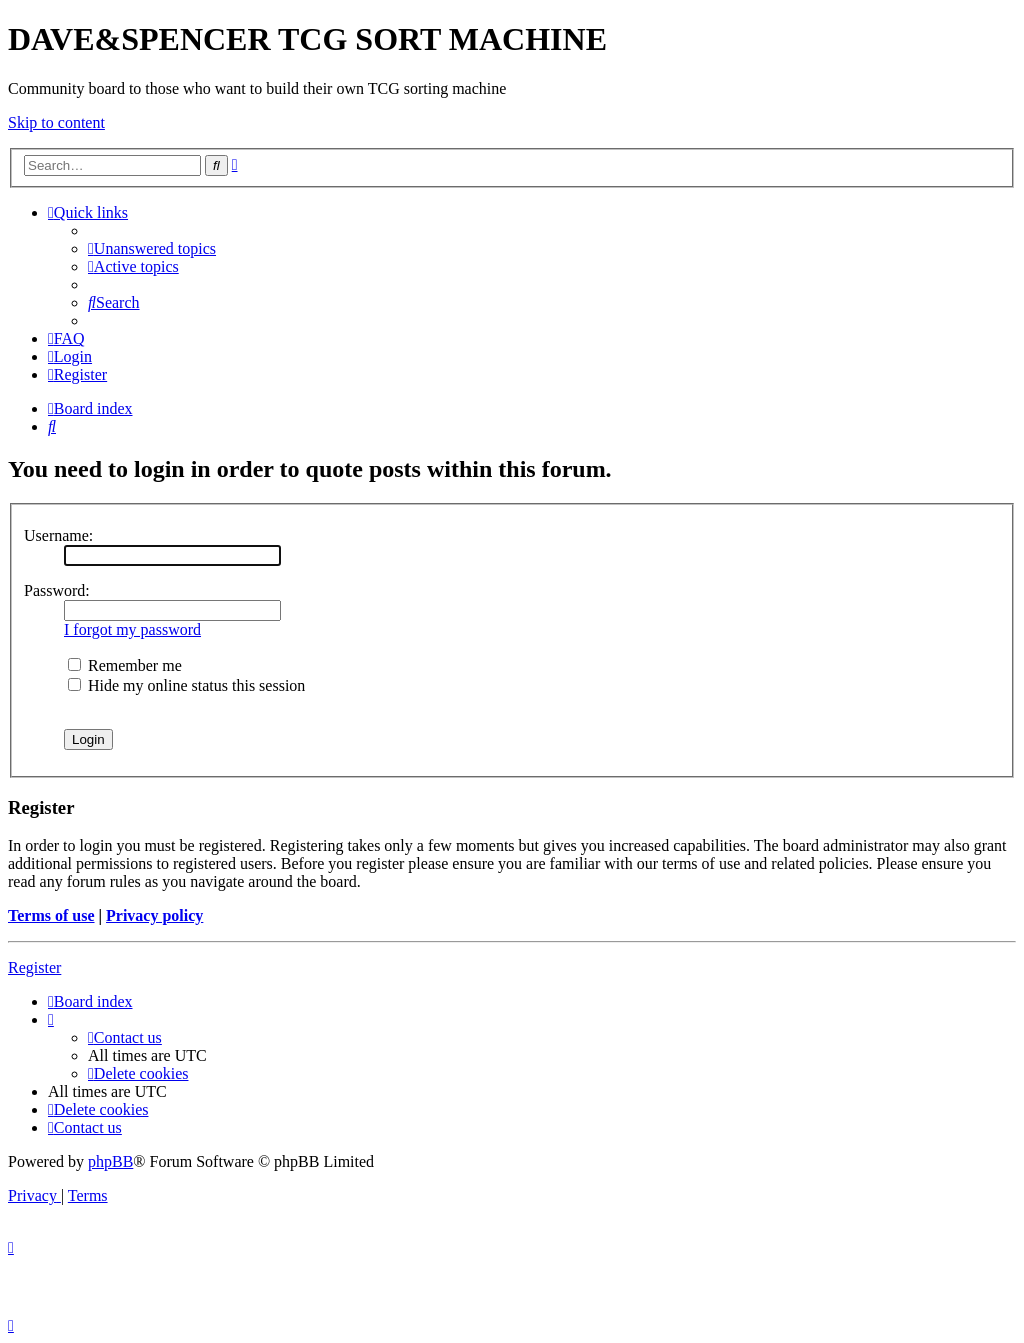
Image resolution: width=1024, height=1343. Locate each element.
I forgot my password (132, 629)
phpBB (110, 1161)
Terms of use (51, 915)
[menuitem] (152, 248)
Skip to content (56, 122)
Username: (58, 535)
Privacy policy (154, 915)
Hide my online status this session (186, 685)
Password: (57, 590)
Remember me (125, 665)
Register (34, 967)
